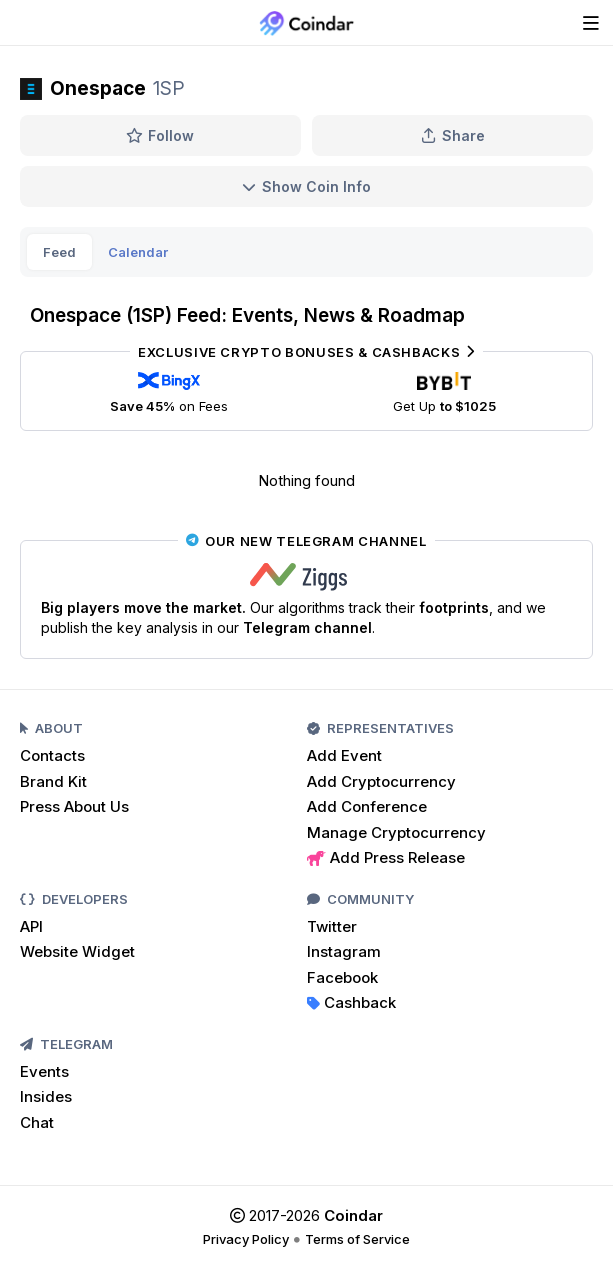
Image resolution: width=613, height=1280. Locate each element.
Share (453, 135)
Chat (37, 1122)
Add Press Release (386, 857)
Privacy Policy (246, 1239)
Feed (59, 252)
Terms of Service (357, 1239)
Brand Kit (53, 781)
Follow (160, 135)
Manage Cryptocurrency (396, 832)
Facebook (342, 977)
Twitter (332, 926)
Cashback (351, 1002)
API (31, 926)
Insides (46, 1096)
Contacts (52, 755)
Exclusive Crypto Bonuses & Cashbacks (306, 352)
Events (44, 1071)
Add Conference (367, 806)
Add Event (344, 755)
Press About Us (74, 806)
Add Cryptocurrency (381, 781)
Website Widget (77, 951)
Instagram (344, 951)
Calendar (138, 252)
